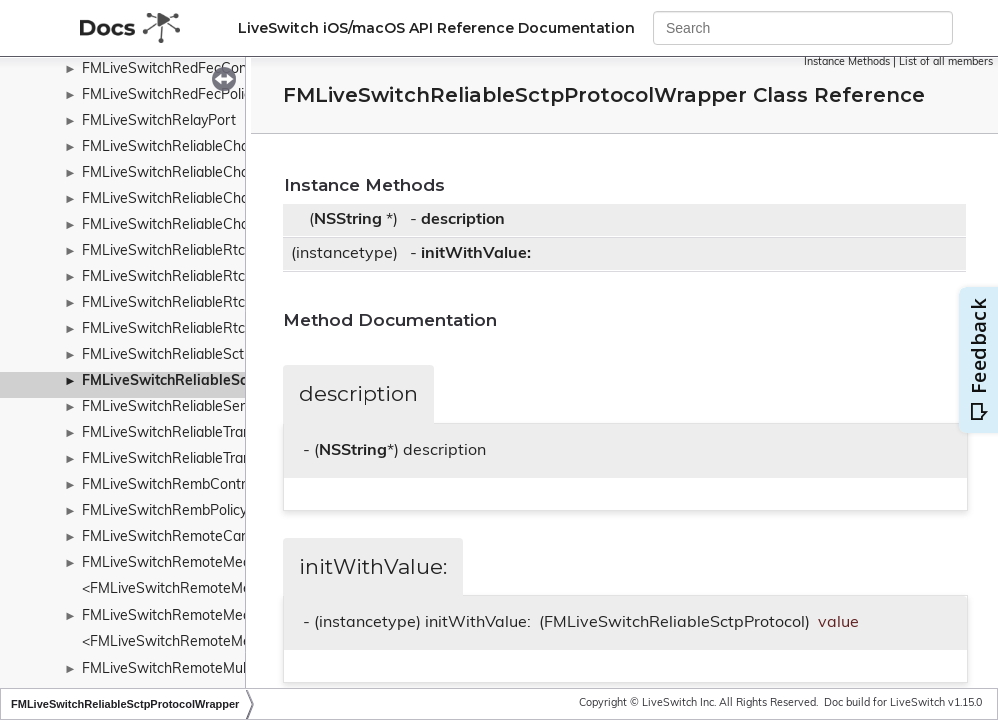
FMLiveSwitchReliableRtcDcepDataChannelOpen (239, 277)
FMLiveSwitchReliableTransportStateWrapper (229, 459)
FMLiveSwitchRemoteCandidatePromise (211, 537)
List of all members (946, 62)
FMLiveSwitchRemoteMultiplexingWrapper (219, 669)
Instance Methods (847, 62)
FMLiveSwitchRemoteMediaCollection (203, 616)
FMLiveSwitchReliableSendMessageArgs (213, 407)
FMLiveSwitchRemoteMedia (172, 563)
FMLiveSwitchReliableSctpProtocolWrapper (228, 381)
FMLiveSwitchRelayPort (159, 121)
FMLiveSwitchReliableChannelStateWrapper (225, 199)
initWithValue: (476, 254)
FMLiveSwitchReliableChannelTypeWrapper (222, 225)
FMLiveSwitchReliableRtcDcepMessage (209, 303)
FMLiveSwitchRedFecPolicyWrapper (198, 95)
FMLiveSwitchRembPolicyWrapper (193, 511)
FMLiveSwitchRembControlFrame (190, 485)
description (463, 220)
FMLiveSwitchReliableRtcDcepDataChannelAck (234, 251)
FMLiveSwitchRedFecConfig (172, 69)
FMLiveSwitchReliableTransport (183, 433)
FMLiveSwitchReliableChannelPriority (201, 173)
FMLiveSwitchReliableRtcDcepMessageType (224, 329)
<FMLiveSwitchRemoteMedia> (180, 589)
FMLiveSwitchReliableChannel (179, 147)
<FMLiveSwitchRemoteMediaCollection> (211, 642)
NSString (348, 220)
